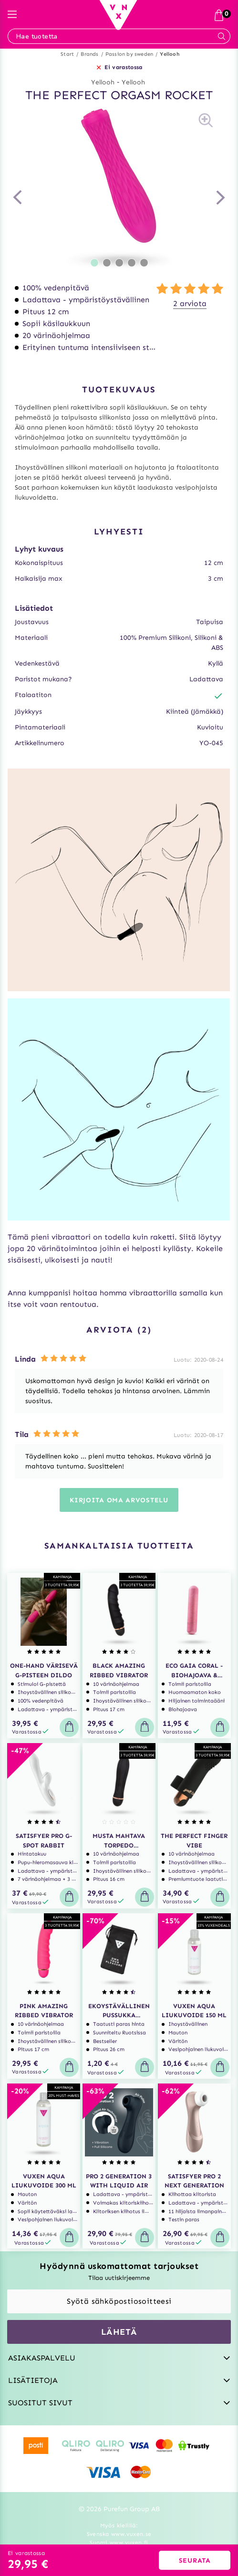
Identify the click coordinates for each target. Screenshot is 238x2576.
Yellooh (169, 54)
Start (67, 54)
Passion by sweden (129, 54)
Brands (89, 54)
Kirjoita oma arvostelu (119, 1500)
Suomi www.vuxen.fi (119, 2542)
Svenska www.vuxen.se (119, 2534)
